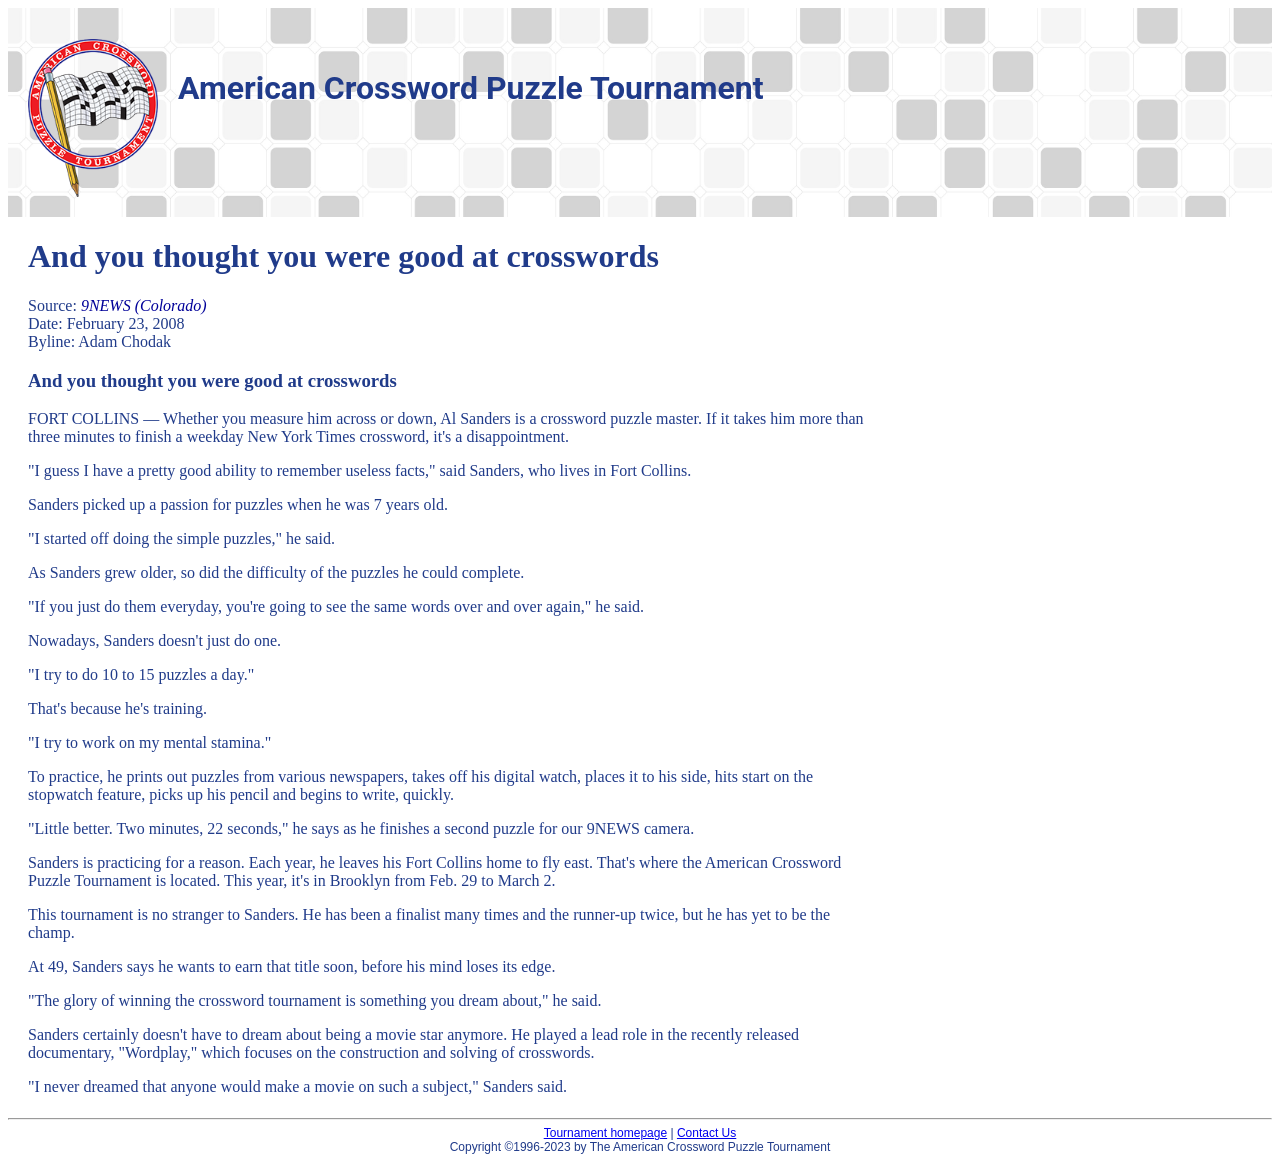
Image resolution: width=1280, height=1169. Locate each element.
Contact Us (706, 1133)
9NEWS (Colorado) (144, 305)
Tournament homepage (605, 1133)
